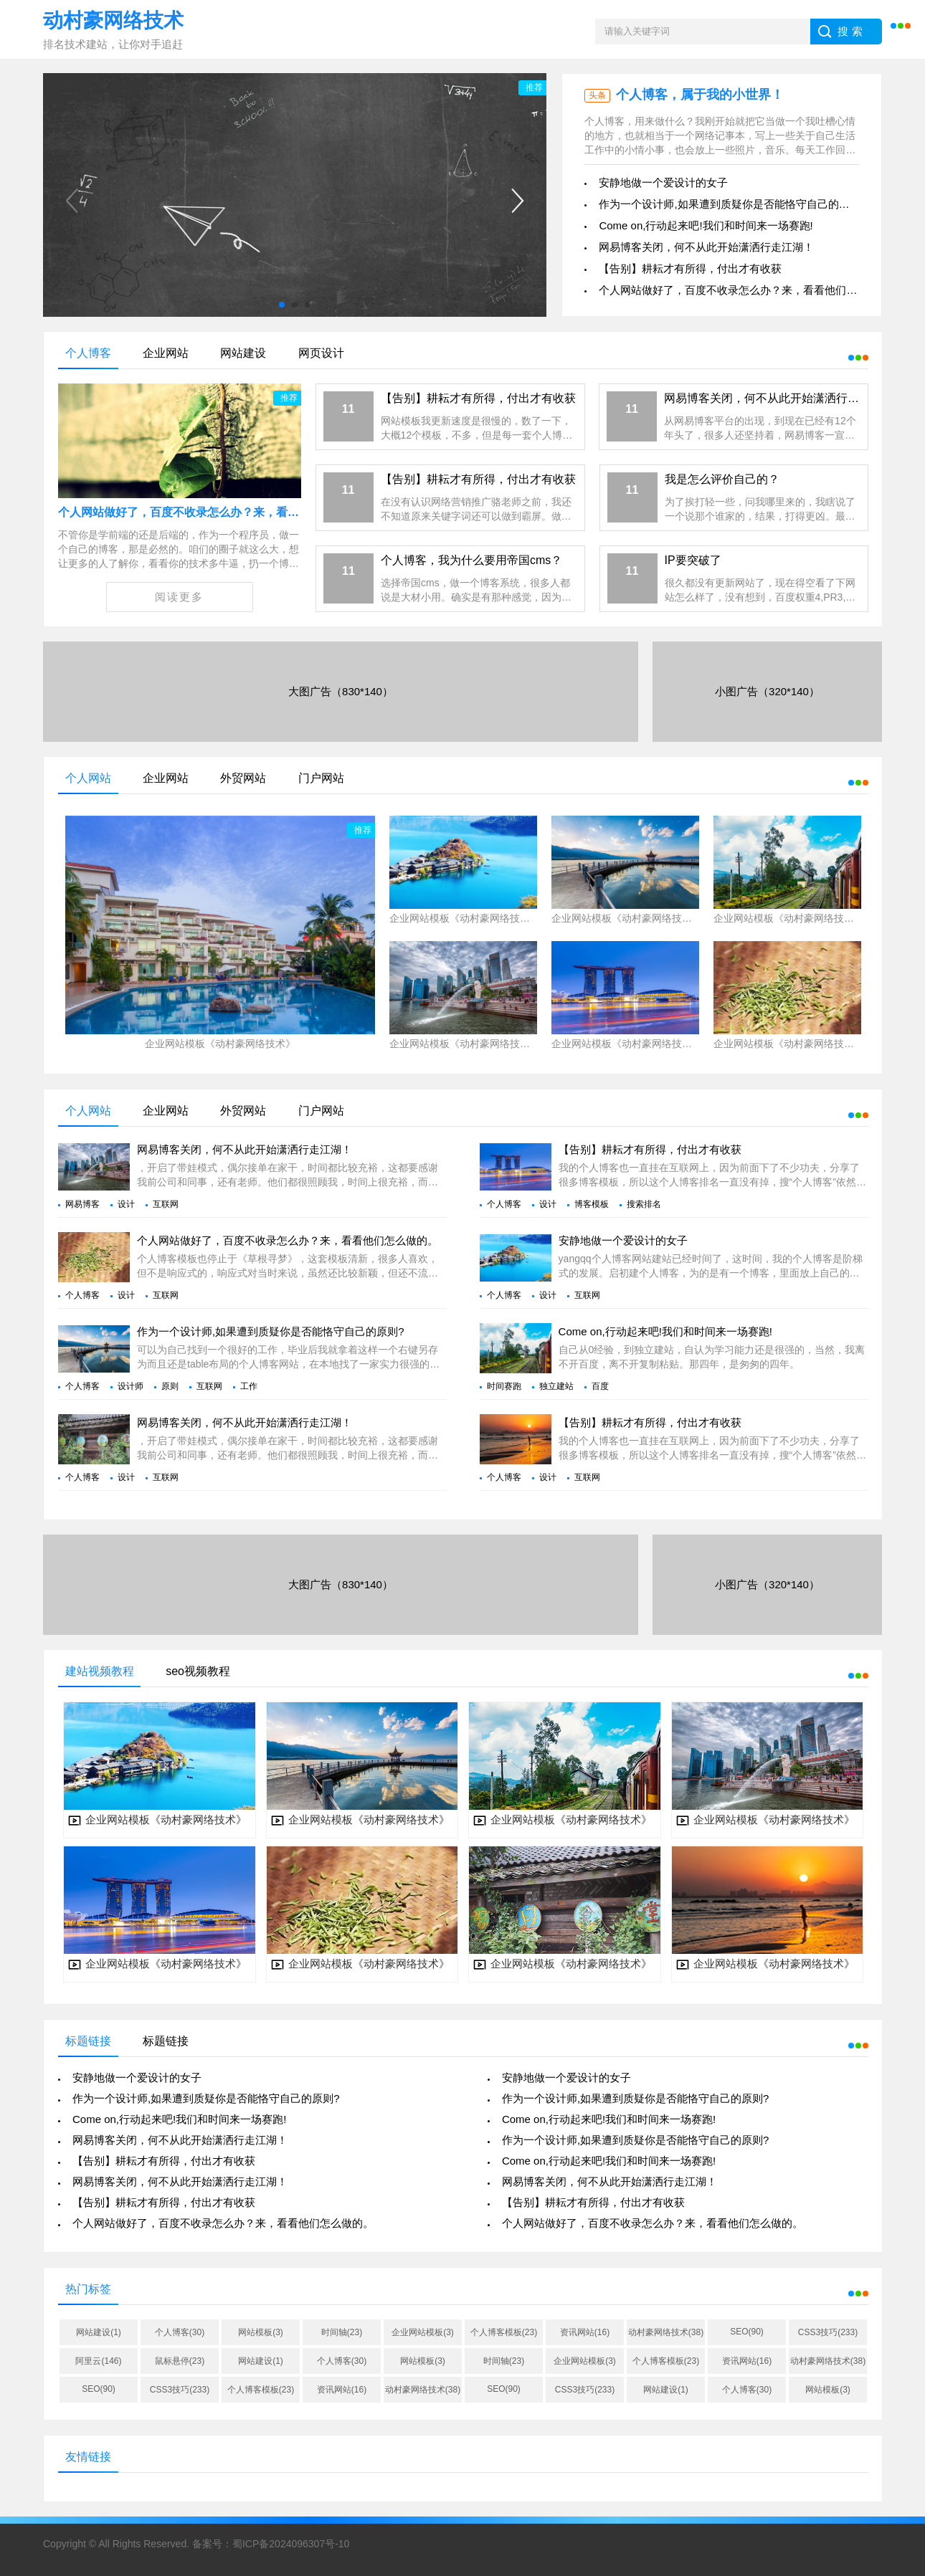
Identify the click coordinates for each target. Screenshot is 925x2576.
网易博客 (82, 1204)
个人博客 (504, 1204)
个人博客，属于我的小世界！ (700, 94)
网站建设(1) (98, 2332)
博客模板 (591, 1204)
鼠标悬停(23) (179, 2361)
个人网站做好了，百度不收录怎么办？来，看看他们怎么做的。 (749, 290)
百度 (600, 1386)
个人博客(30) (179, 2332)
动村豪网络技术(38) (665, 2332)
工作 (248, 1386)
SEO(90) (747, 2332)
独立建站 (556, 1386)
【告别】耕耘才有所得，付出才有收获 (690, 268)
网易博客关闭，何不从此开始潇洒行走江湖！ (706, 247)
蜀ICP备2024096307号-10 (290, 2543)
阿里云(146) (98, 2361)
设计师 (130, 1386)
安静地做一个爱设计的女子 (663, 182)
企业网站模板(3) (423, 2332)
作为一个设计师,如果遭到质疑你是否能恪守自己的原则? (732, 204)
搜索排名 (644, 1204)
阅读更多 (179, 597)
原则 (170, 1386)
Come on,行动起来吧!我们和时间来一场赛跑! (705, 225)
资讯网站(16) (584, 2332)
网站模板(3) (260, 2332)
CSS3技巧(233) (828, 2332)
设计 (126, 1204)
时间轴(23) (341, 2332)
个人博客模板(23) (503, 2332)
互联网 (166, 1204)
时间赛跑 (504, 1386)
